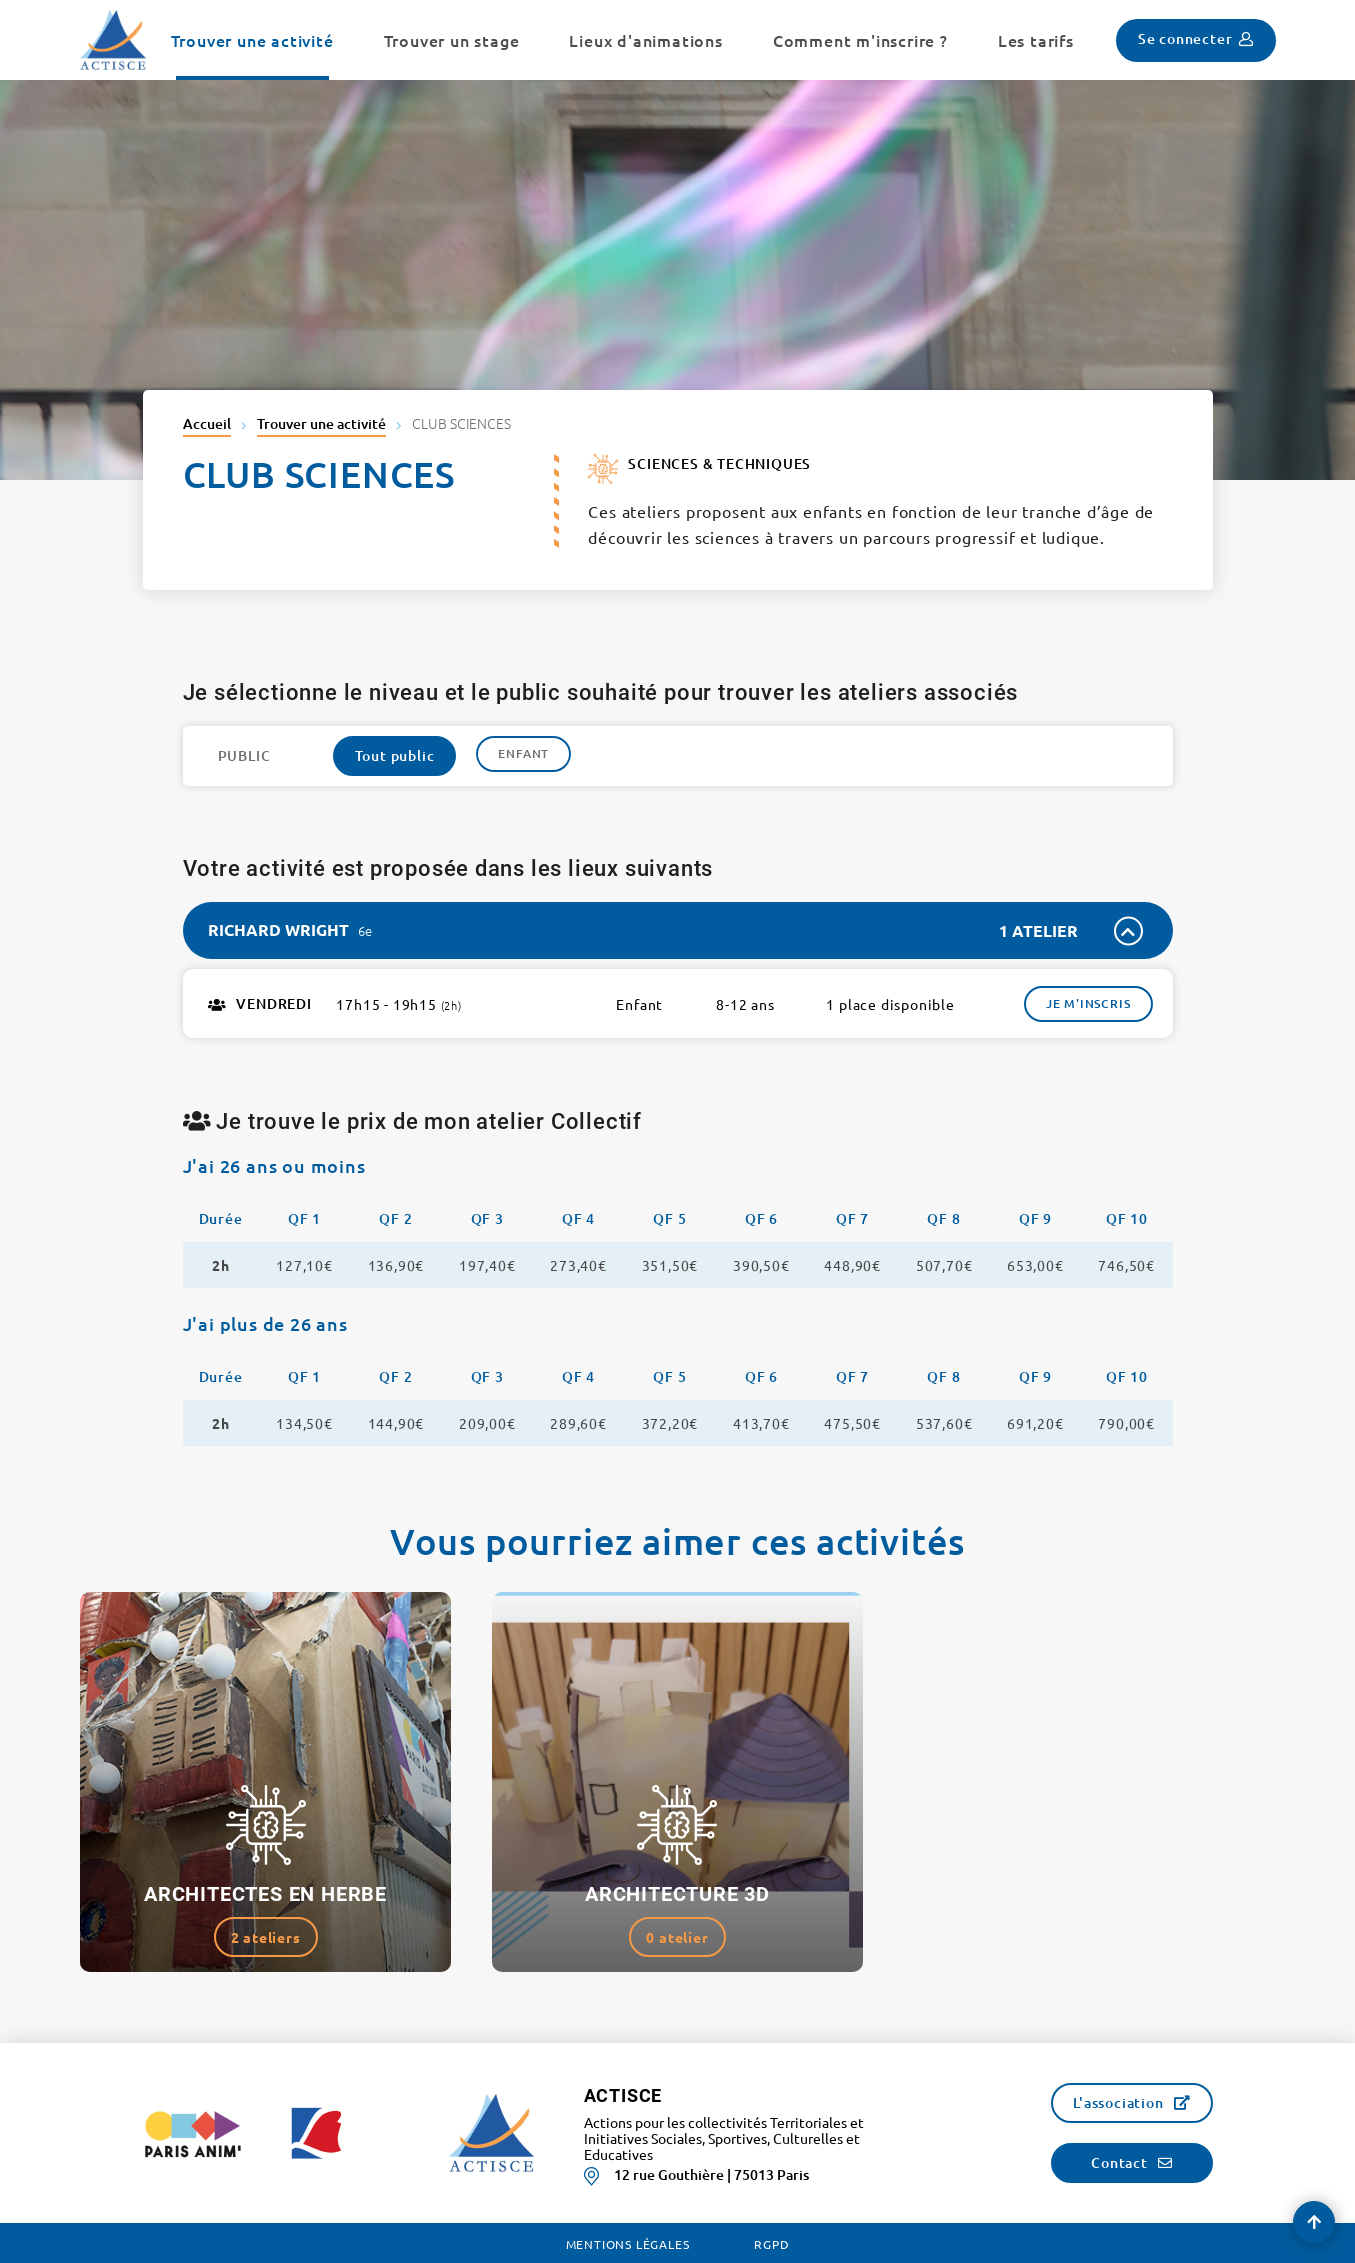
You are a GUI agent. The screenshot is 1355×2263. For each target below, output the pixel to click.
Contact (1119, 2162)
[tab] (678, 930)
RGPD (771, 2244)
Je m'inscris (1088, 1003)
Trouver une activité (321, 423)
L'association (1118, 2102)
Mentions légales (628, 2244)
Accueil (207, 423)
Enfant (523, 753)
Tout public (395, 755)
